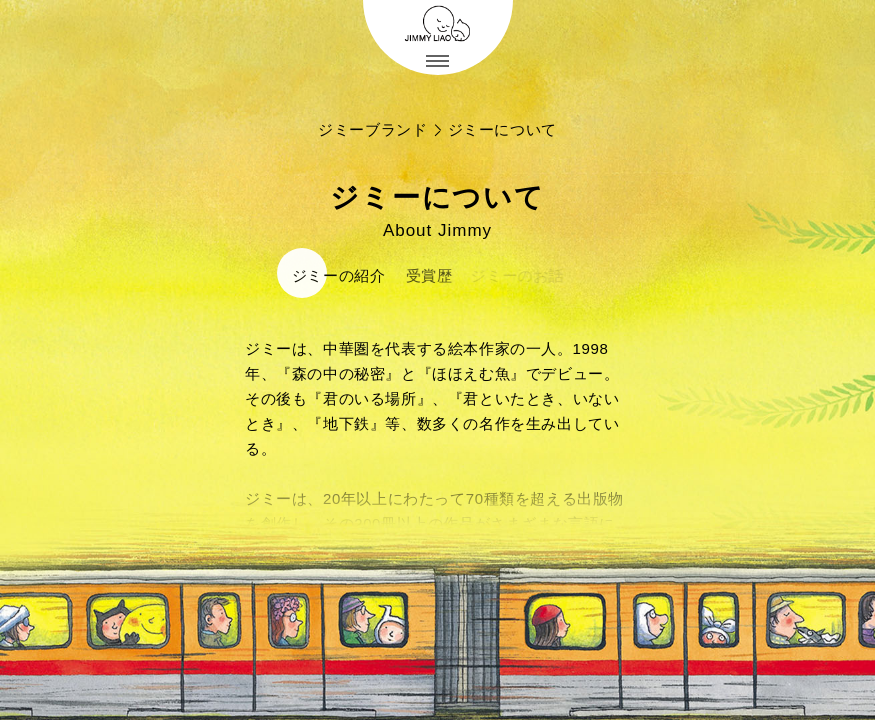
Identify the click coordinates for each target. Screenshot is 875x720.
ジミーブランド (372, 129)
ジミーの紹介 (337, 275)
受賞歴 (424, 275)
